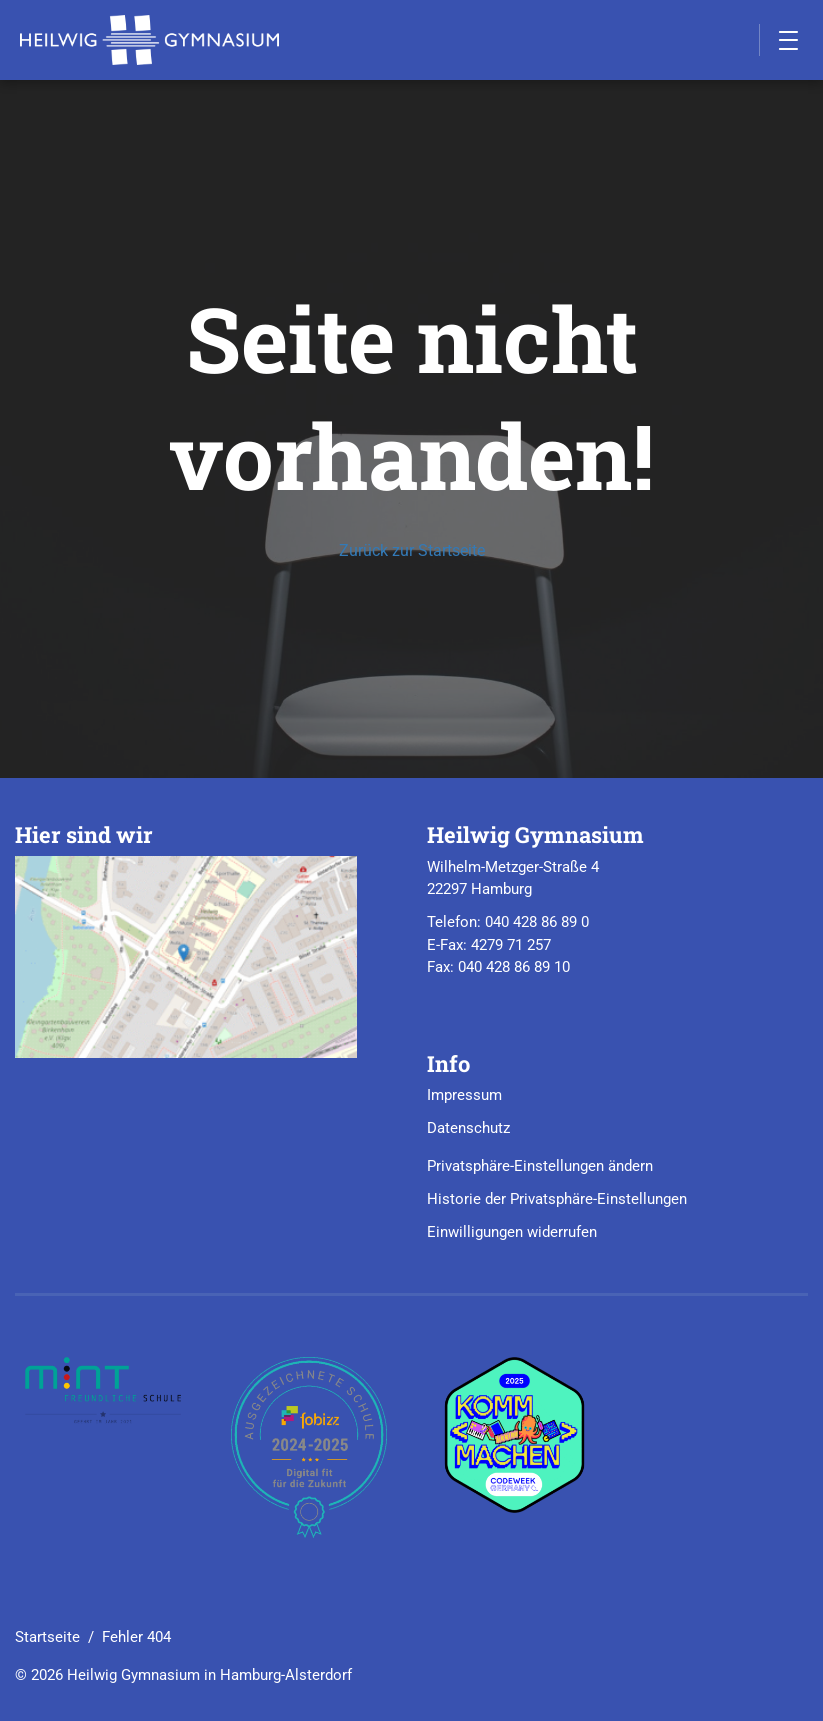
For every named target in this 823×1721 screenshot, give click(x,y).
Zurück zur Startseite (412, 550)
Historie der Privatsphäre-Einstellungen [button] (557, 1199)
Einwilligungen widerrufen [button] (512, 1232)
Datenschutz (468, 1128)
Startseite (47, 1637)
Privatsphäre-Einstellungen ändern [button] (540, 1166)
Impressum (464, 1095)
